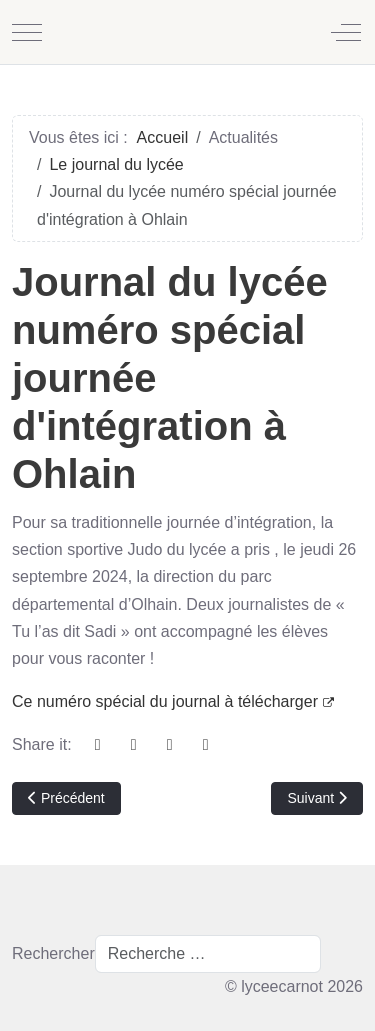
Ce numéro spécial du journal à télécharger (173, 701)
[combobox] (208, 954)
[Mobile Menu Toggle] (27, 32)
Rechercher (53, 953)
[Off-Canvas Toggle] (346, 32)
